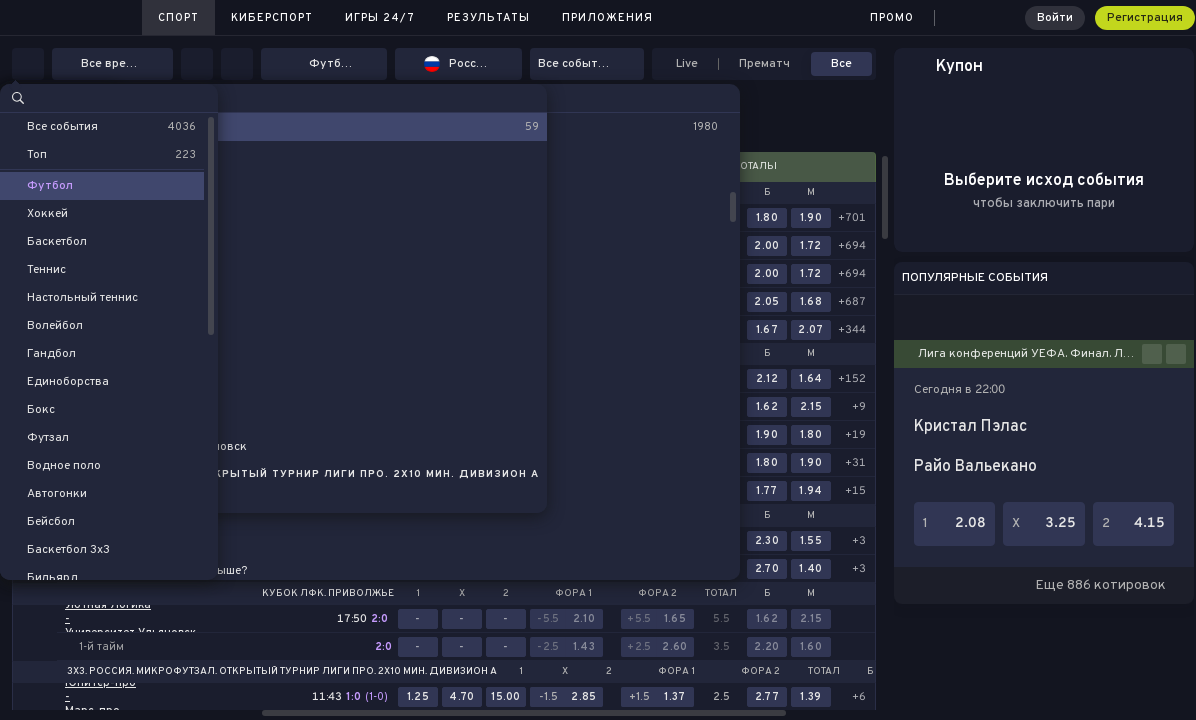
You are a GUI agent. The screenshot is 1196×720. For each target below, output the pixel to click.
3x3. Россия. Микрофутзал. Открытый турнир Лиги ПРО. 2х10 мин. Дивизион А (282, 672)
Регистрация (1145, 18)
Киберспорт (272, 18)
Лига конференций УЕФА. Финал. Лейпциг (1030, 354)
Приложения (607, 18)
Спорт (178, 18)
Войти (1055, 18)
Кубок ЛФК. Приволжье (328, 594)
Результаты (488, 18)
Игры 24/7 (380, 18)
